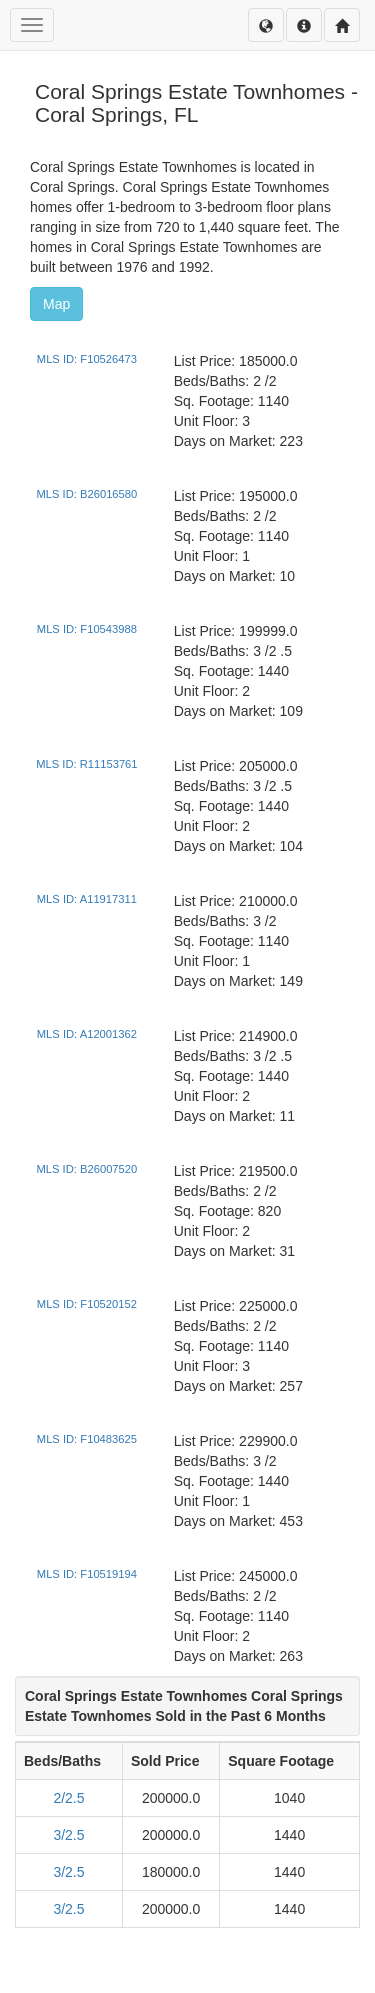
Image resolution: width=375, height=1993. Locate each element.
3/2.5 (68, 1835)
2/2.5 (68, 1798)
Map (56, 304)
